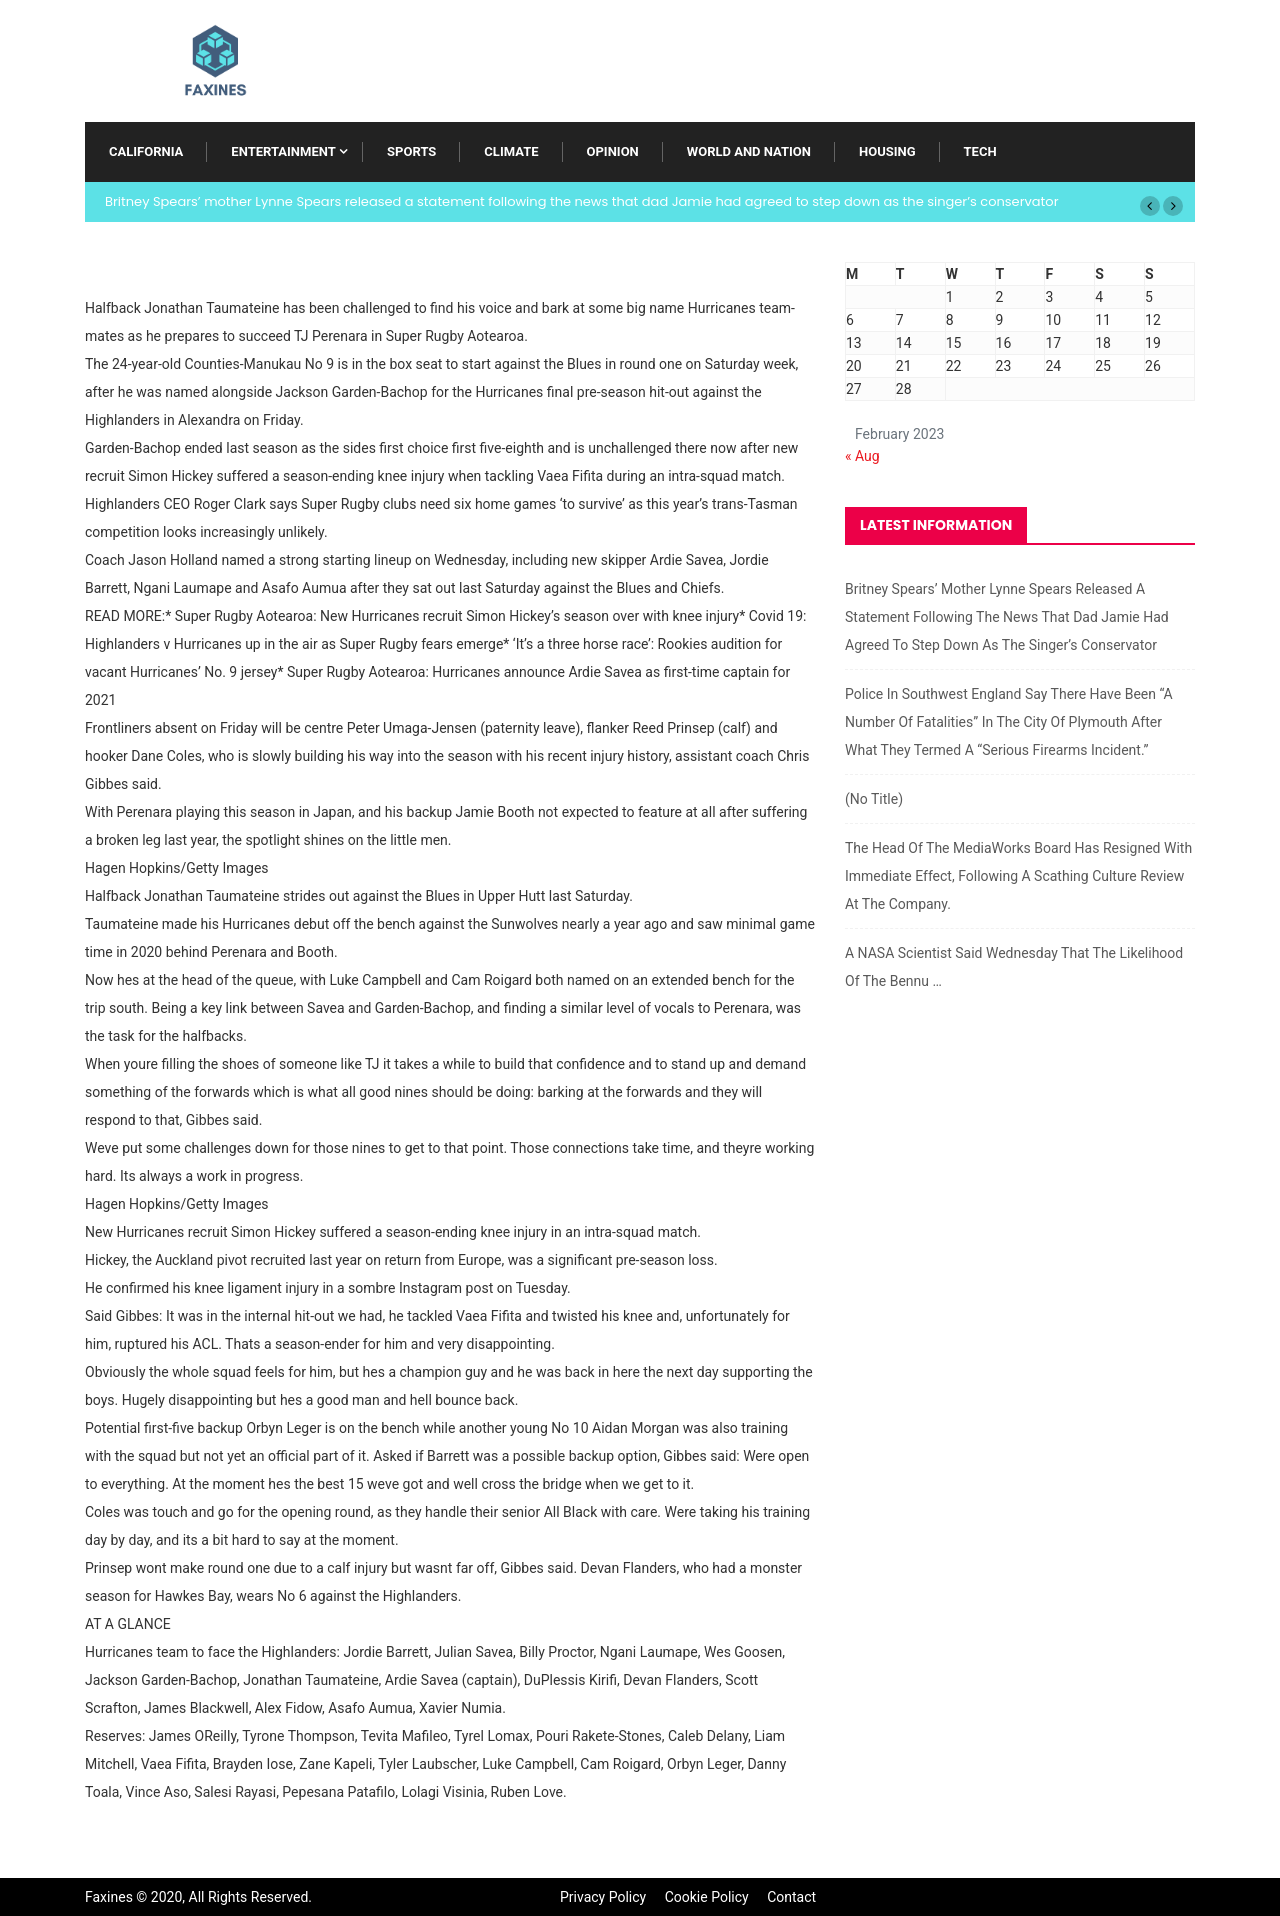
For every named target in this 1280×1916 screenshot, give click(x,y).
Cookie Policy (707, 1897)
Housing (887, 151)
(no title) (874, 799)
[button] (1150, 206)
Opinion (613, 151)
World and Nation (749, 151)
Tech (980, 151)
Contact (791, 1897)
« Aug (862, 456)
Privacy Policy (603, 1897)
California (146, 151)
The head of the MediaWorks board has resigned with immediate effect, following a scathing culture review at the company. (1018, 876)
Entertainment (283, 151)
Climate (511, 151)
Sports (411, 151)
